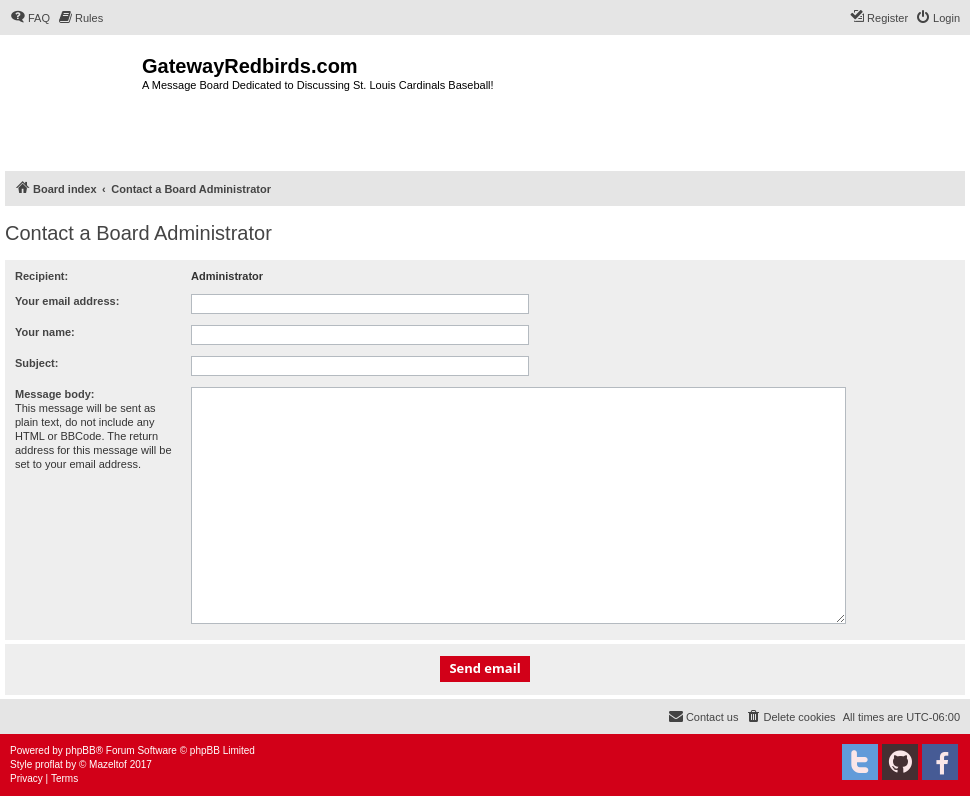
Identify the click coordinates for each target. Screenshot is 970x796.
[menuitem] (30, 18)
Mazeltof (108, 764)
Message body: (54, 394)
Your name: (45, 332)
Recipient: (41, 276)
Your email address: (67, 301)
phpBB (81, 750)
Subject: (36, 363)
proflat (49, 764)
